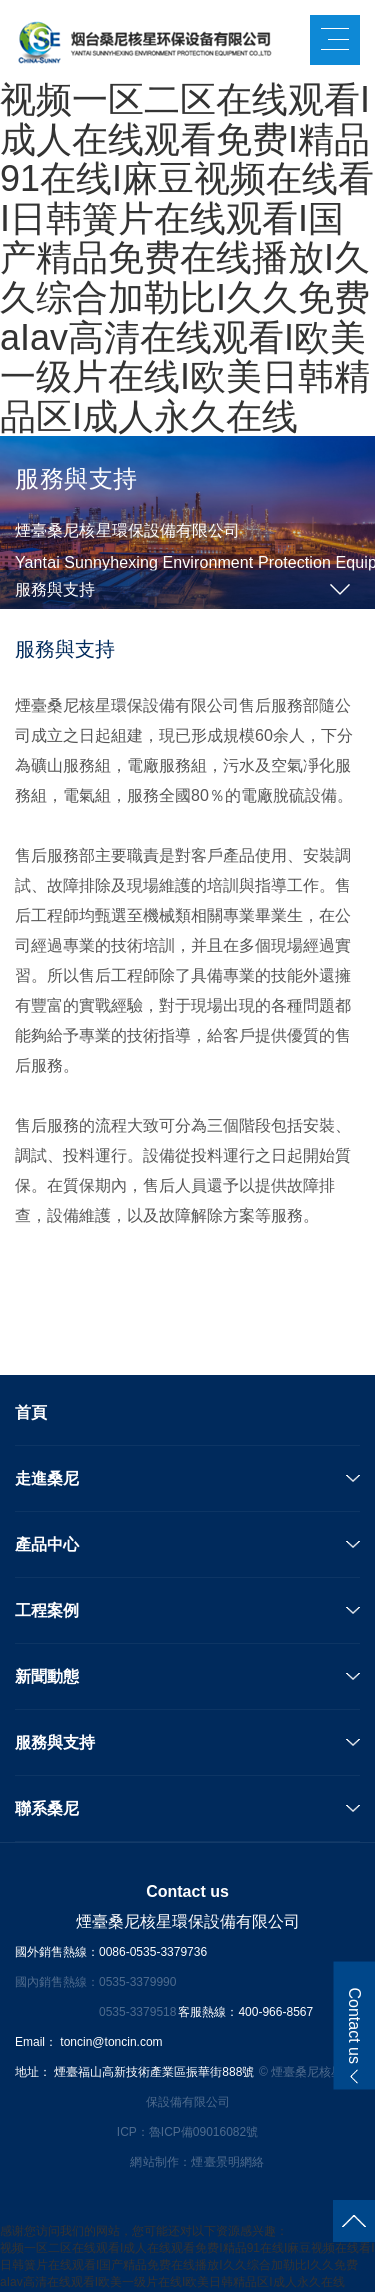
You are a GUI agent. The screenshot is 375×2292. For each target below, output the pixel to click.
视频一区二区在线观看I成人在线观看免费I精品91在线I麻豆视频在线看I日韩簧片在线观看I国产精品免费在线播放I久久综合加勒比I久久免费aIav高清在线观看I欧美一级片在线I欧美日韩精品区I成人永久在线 (187, 258)
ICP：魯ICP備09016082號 (187, 2132)
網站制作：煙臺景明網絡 (197, 2162)
